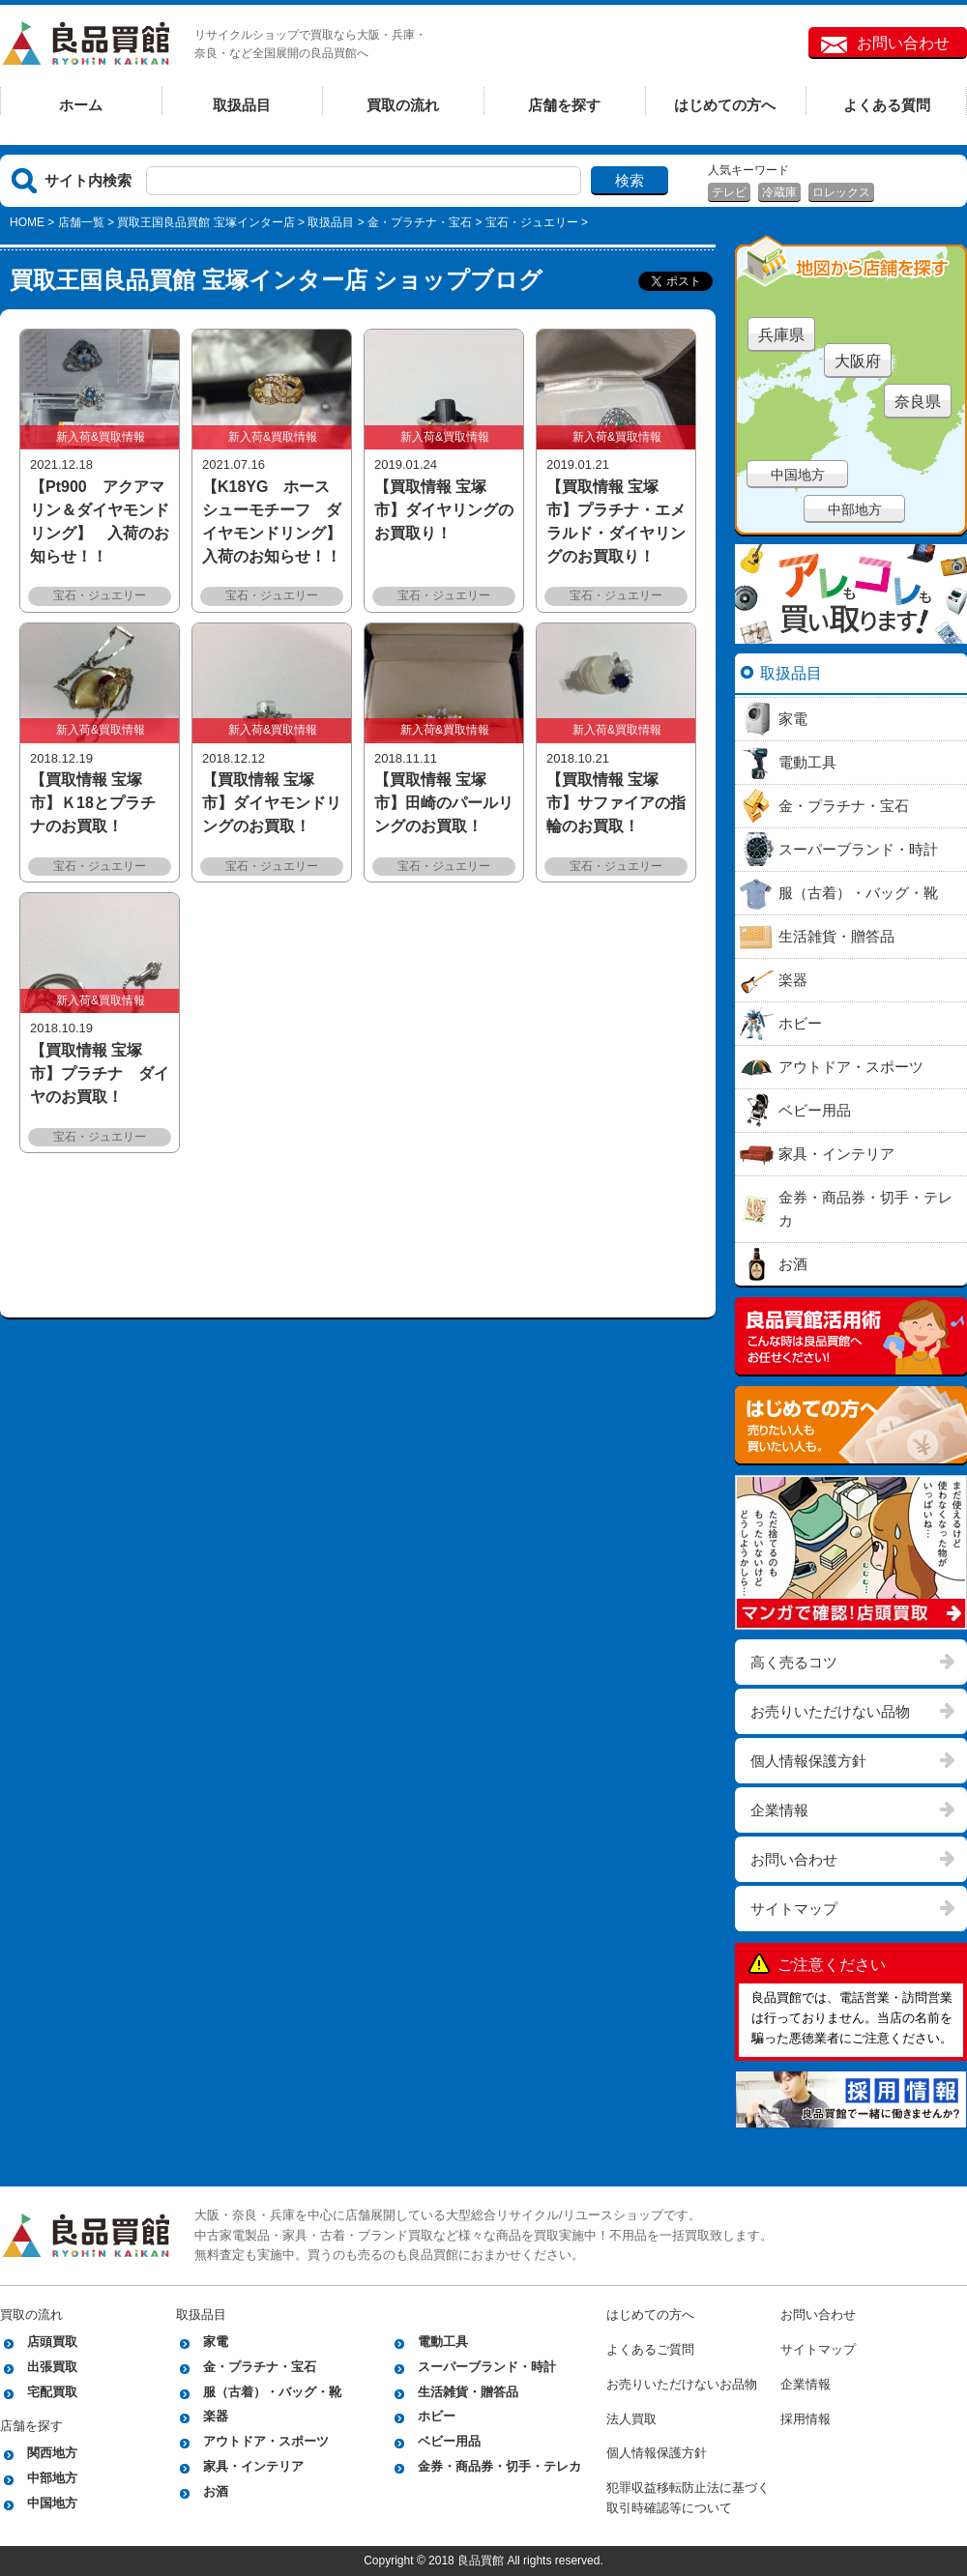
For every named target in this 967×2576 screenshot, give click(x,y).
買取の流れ (402, 105)
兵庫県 (781, 335)
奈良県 (917, 401)
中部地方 (855, 509)
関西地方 (52, 2453)
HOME (27, 222)
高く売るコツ (793, 1662)
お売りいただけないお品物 (681, 2384)
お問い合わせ (903, 43)
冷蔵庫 (779, 192)
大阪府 (858, 361)
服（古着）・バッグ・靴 (272, 2392)
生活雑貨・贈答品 (468, 2392)
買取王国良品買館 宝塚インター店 (205, 222)
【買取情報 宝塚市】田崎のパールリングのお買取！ (443, 802)
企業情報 (779, 1810)
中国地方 (798, 474)
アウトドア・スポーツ (266, 2441)
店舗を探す (564, 105)
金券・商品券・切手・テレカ (499, 2466)
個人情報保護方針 (808, 1760)
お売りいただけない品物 (830, 1711)
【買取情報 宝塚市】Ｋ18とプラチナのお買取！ (93, 802)
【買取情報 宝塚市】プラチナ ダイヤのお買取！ (99, 1073)
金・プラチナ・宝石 (419, 222)
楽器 (215, 2416)
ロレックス (841, 192)
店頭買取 (52, 2341)
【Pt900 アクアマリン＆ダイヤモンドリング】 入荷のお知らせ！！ (99, 521)
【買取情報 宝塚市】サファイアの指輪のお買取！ (616, 802)
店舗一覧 (81, 222)
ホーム (81, 105)
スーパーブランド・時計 (487, 2366)
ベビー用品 (449, 2441)
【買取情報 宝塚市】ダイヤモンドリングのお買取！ (271, 802)
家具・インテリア (253, 2466)
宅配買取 (52, 2392)
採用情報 (805, 2419)
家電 (215, 2341)
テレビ (729, 192)
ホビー (436, 2416)
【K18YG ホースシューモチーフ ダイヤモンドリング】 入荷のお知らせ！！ (271, 521)
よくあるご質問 (650, 2349)
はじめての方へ (725, 105)
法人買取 (631, 2419)
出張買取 (52, 2366)
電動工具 (443, 2341)
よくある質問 (886, 105)
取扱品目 (242, 105)
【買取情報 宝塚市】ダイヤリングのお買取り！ (443, 509)
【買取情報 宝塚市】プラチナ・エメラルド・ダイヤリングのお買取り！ (616, 521)
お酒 (215, 2491)
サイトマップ (793, 1908)
